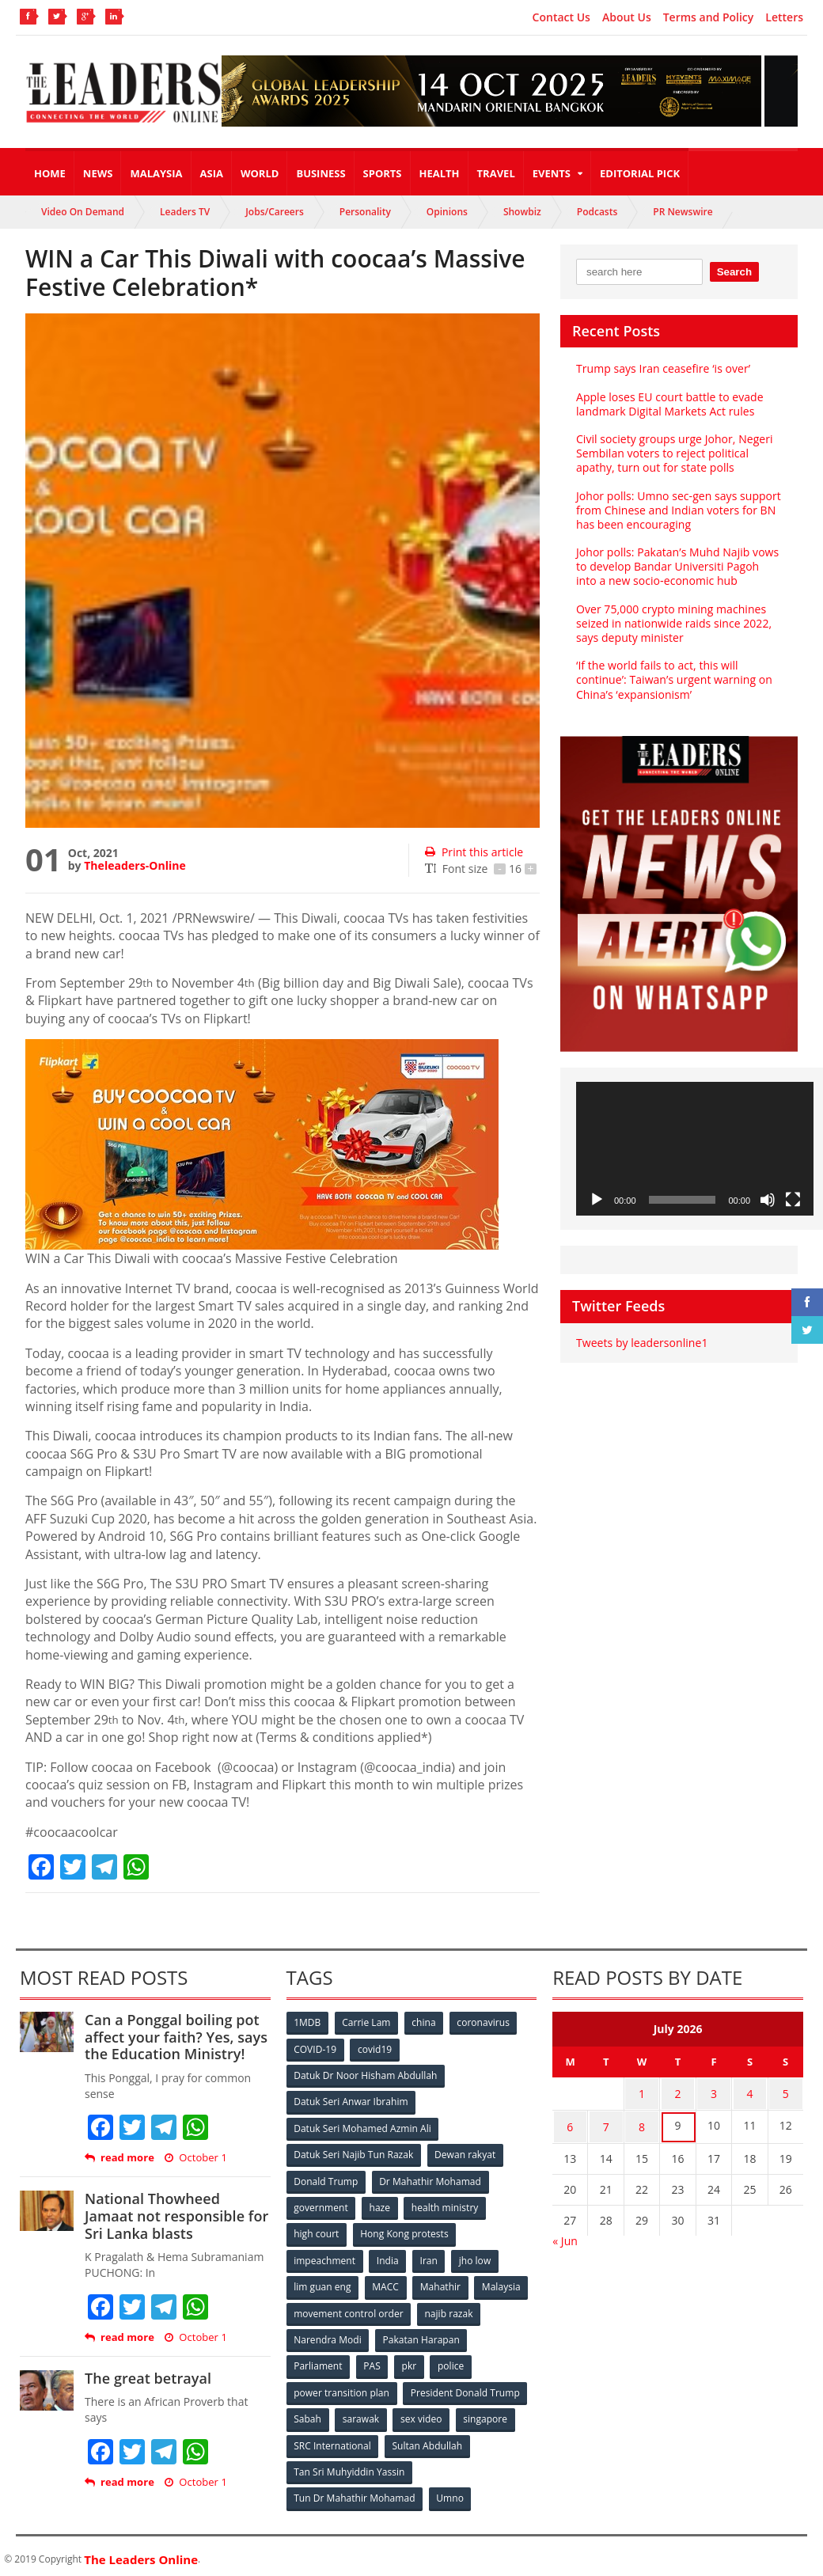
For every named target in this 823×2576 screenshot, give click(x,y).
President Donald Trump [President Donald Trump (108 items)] (465, 2388)
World (260, 173)
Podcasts (597, 211)
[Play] (597, 1200)
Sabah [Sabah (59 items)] (308, 2414)
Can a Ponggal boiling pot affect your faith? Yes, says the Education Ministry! (175, 2036)
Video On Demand (82, 211)
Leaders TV (185, 211)
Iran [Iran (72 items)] (429, 2257)
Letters (784, 17)
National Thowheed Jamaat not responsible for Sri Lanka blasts (176, 2215)
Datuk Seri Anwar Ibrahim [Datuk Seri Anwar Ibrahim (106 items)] (351, 2100)
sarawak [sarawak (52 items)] (361, 2414)
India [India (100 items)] (388, 2257)
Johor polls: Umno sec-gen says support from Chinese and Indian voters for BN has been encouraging (677, 510)
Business (320, 173)
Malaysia (156, 173)
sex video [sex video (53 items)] (422, 2414)
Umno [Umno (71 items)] (450, 2492)
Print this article (473, 852)
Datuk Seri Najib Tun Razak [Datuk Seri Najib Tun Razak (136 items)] (353, 2153)
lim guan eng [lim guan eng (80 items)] (322, 2283)
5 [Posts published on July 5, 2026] (786, 2092)
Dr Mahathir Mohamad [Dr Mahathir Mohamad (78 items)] (430, 2179)
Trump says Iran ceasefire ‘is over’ (662, 368)
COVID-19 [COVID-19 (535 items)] (315, 2048)
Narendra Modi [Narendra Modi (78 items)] (328, 2336)
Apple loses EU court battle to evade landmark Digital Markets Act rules (669, 404)
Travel (496, 173)
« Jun (565, 2236)
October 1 (195, 2158)
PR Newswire (682, 211)
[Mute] (768, 1200)
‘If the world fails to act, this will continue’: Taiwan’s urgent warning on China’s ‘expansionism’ (673, 679)
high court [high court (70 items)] (316, 2231)
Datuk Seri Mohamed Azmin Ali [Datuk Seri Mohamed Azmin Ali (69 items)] (362, 2127)
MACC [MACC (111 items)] (386, 2283)
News (98, 173)
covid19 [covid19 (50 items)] (375, 2048)
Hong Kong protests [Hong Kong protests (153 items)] (405, 2231)
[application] (695, 1149)
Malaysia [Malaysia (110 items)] (503, 2283)
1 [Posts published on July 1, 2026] (642, 2092)
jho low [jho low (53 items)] (476, 2257)
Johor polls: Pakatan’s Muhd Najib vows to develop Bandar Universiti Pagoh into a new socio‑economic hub (678, 566)
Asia (211, 173)
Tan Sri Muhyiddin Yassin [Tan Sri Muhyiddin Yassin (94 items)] (349, 2466)
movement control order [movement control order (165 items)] (349, 2309)
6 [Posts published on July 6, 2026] (570, 2123)
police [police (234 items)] (452, 2362)
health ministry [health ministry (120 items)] (445, 2205)
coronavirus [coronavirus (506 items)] (485, 2022)
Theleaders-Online (134, 865)
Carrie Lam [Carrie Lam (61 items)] (367, 2022)
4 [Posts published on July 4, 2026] (749, 2092)
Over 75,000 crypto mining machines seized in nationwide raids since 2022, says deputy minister (673, 623)
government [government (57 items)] (321, 2205)
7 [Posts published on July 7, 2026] (606, 2123)
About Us (626, 17)
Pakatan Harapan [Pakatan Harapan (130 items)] (421, 2336)
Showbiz (522, 211)
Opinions (447, 211)
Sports (382, 173)
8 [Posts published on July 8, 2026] (642, 2123)
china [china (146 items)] (425, 2022)
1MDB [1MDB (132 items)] (307, 2022)
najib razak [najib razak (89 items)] (449, 2309)
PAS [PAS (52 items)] (372, 2362)
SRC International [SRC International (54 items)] (332, 2440)
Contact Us (561, 17)
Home (50, 173)
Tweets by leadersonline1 (641, 1342)
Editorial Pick (640, 173)
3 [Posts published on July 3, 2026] (714, 2092)
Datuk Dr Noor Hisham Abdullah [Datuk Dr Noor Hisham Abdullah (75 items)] (365, 2074)
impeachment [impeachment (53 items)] (324, 2257)
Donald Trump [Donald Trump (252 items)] (326, 2179)
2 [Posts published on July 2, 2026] (678, 2092)
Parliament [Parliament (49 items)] (318, 2362)
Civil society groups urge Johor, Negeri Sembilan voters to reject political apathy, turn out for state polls (674, 453)
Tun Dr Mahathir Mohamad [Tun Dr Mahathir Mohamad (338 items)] (354, 2492)
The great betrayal (147, 2378)
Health (439, 173)
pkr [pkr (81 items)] (410, 2362)
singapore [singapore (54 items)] (487, 2414)
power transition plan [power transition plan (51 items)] (341, 2388)
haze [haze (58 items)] (380, 2205)
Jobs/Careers (274, 211)
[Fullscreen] (793, 1200)
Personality (365, 211)
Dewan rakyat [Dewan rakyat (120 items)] (464, 2153)
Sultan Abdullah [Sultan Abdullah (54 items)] (427, 2440)
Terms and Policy (708, 17)
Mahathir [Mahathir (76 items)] (441, 2283)
